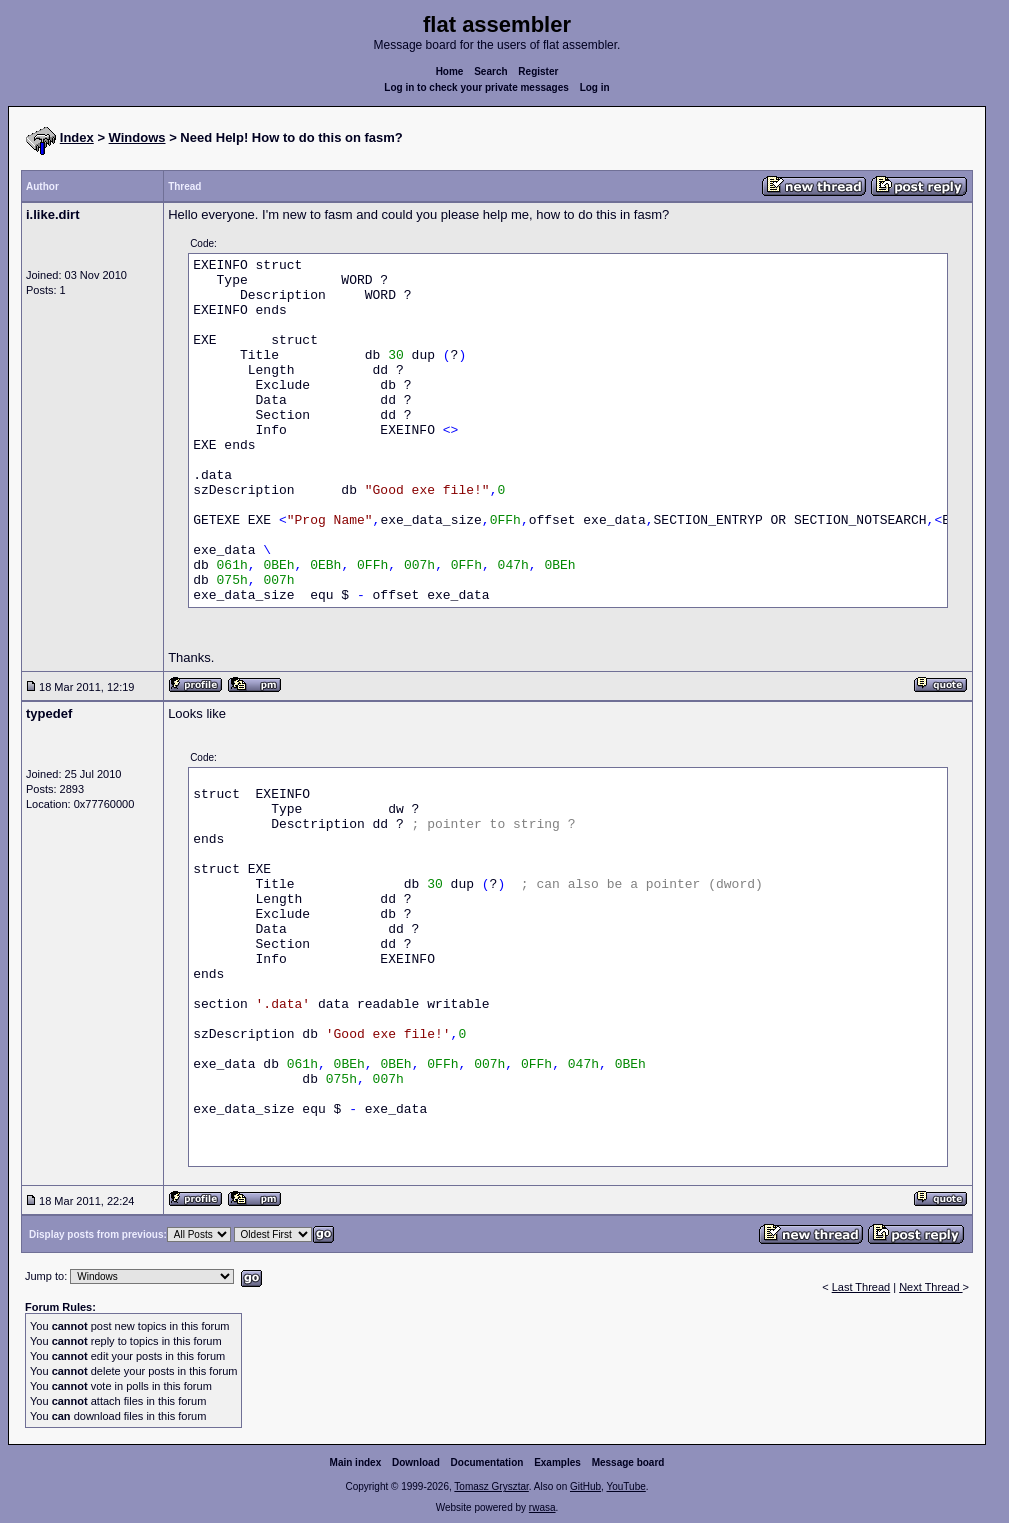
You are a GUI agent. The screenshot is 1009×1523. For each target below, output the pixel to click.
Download (416, 1462)
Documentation (487, 1462)
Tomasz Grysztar (491, 1486)
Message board (628, 1462)
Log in (595, 87)
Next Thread (930, 1287)
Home (450, 71)
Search (490, 71)
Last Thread (861, 1287)
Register (538, 71)
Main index (356, 1462)
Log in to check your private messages (476, 87)
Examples (557, 1462)
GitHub (585, 1486)
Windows (137, 137)
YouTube (625, 1486)
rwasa (542, 1507)
